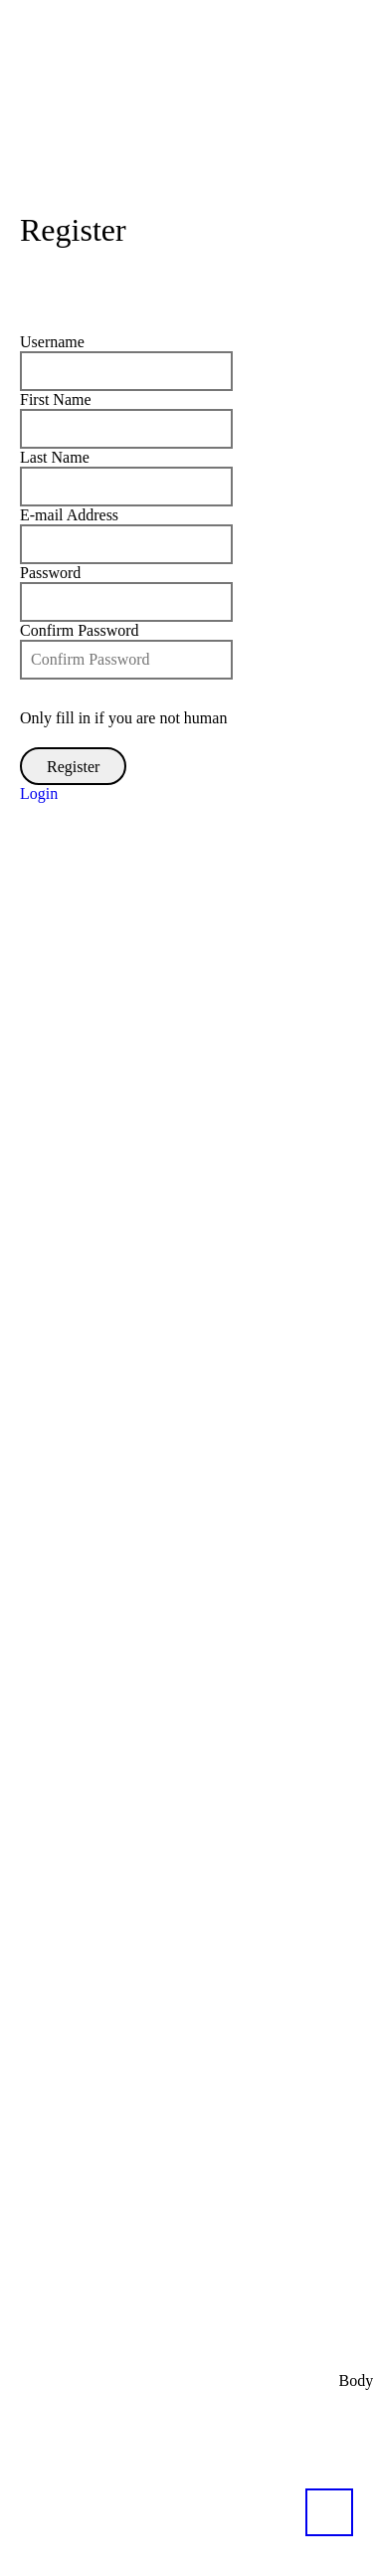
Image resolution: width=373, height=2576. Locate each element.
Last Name (55, 457)
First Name (56, 399)
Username (52, 341)
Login (39, 793)
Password (50, 572)
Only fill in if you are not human (123, 717)
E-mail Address (69, 514)
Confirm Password (79, 630)
